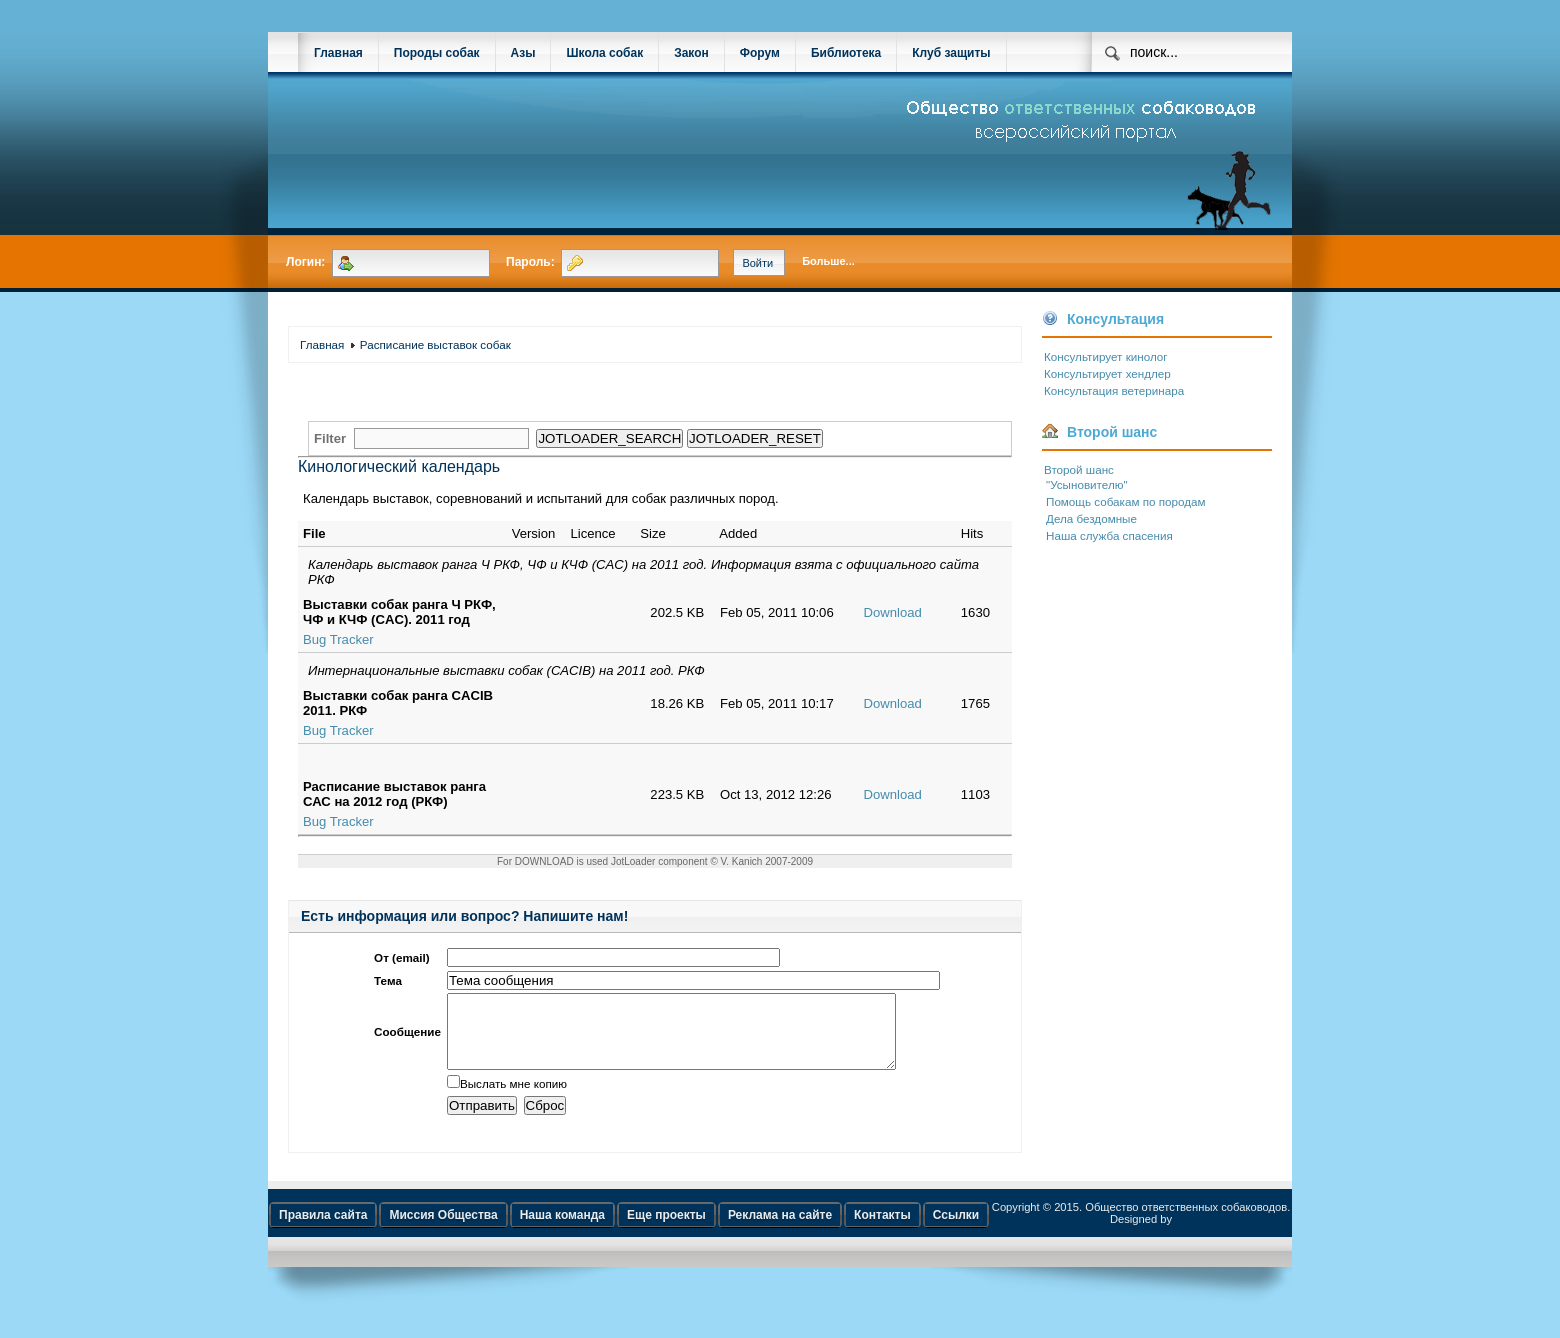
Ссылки (956, 1230)
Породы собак (437, 53)
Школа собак (604, 53)
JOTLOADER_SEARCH (609, 438)
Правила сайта (323, 1230)
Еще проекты (666, 1230)
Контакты (882, 1230)
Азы (523, 53)
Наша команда (562, 1230)
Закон (691, 53)
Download (892, 612)
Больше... (828, 261)
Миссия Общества (443, 1230)
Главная (338, 53)
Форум (760, 53)
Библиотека (846, 53)
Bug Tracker (338, 639)
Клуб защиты (951, 53)
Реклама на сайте (780, 1230)
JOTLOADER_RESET (755, 438)
